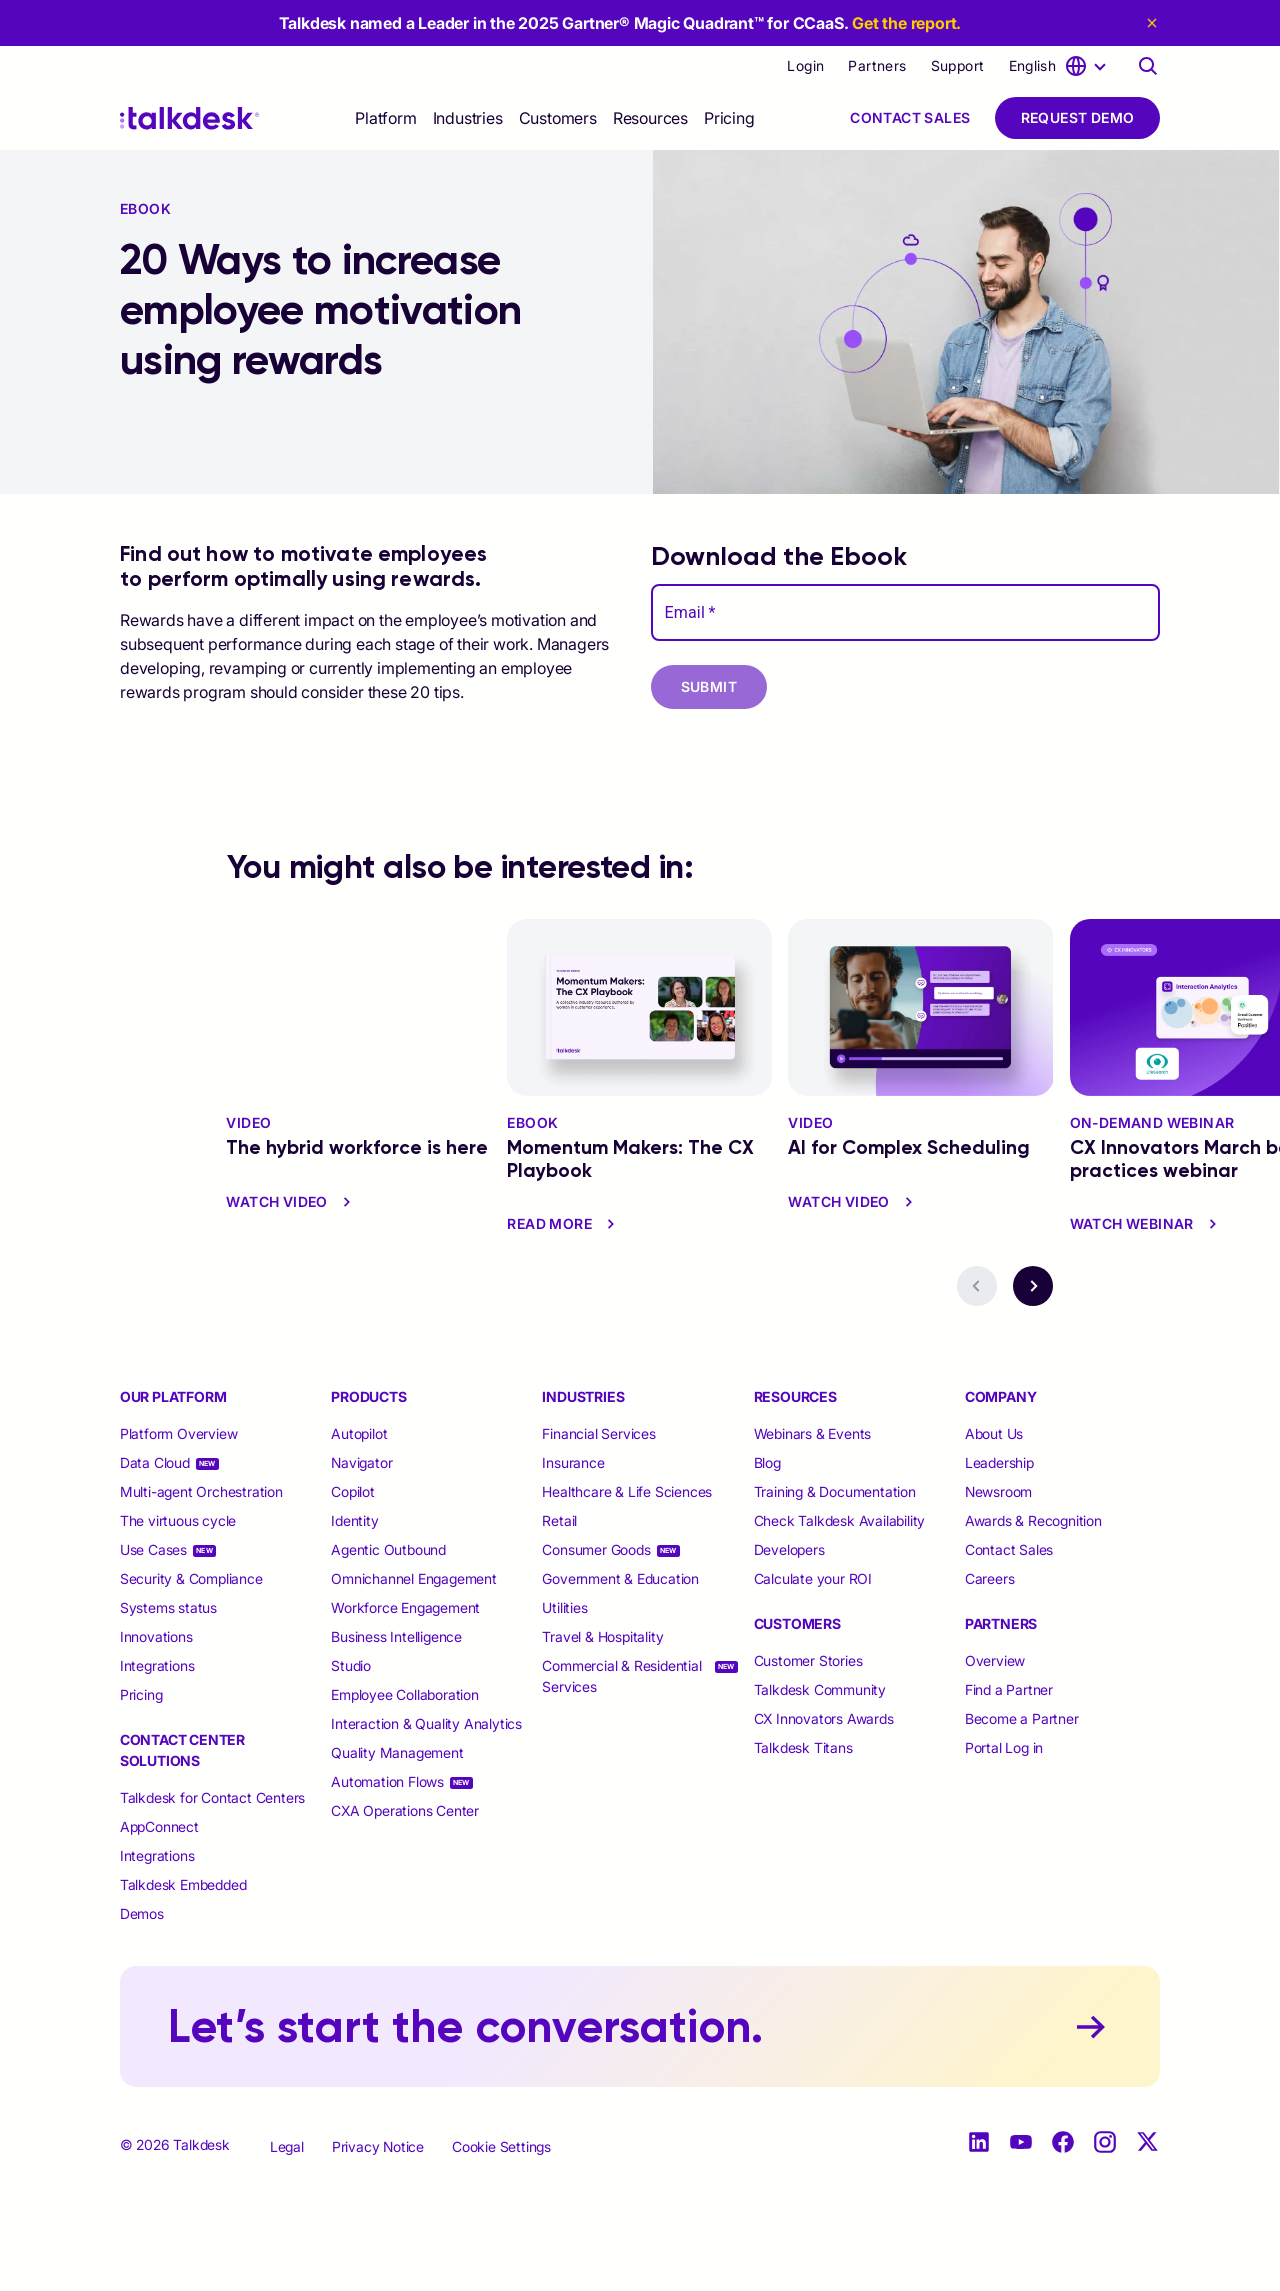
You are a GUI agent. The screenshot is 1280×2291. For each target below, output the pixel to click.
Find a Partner (1009, 1689)
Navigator (361, 1462)
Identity (354, 1520)
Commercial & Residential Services (621, 1676)
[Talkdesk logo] (190, 118)
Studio (351, 1665)
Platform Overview (179, 1433)
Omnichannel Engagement (414, 1578)
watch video (290, 1202)
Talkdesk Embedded (185, 1884)
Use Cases (153, 1549)
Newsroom (998, 1491)
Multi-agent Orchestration (201, 1491)
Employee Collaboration (405, 1694)
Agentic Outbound (388, 1549)
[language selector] (1061, 66)
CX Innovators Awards (824, 1718)
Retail (559, 1520)
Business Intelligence (396, 1636)
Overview (995, 1660)
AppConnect (159, 1826)
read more (563, 1224)
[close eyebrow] (1148, 23)
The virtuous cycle (178, 1520)
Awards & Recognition (1033, 1520)
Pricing (729, 118)
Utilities (564, 1607)
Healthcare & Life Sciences (627, 1491)
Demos (142, 1913)
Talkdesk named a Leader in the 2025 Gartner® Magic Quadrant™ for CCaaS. (620, 23)
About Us (994, 1433)
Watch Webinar (1146, 1224)
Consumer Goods (596, 1549)
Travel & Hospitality (602, 1636)
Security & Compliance (191, 1578)
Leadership (999, 1462)
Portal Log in (1004, 1747)
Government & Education (620, 1578)
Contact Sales (910, 117)
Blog (767, 1462)
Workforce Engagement (405, 1607)
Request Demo (1078, 117)
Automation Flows (387, 1781)
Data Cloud (155, 1462)
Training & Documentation (835, 1491)
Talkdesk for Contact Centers (212, 1797)
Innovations (156, 1636)
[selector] (385, 118)
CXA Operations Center (405, 1810)
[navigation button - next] (1033, 1286)
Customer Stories (808, 1660)
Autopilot (361, 1433)
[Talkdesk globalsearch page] (1148, 66)
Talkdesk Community (820, 1689)
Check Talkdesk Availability (840, 1520)
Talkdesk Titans (803, 1747)
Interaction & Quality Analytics (426, 1723)
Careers (990, 1578)
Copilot (353, 1491)
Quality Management (397, 1752)
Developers (789, 1549)
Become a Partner (1022, 1718)
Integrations (157, 1665)
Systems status (168, 1607)
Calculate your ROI (813, 1578)
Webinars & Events (813, 1433)
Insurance (573, 1462)
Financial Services (598, 1433)
